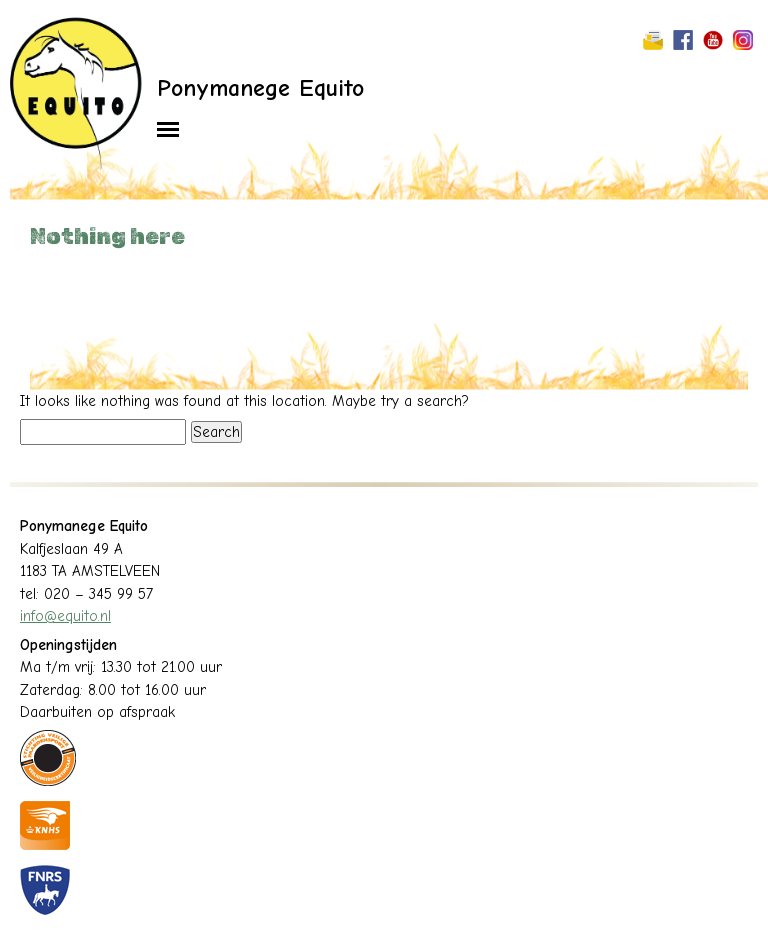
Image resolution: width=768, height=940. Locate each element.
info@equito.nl (65, 616)
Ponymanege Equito (260, 88)
